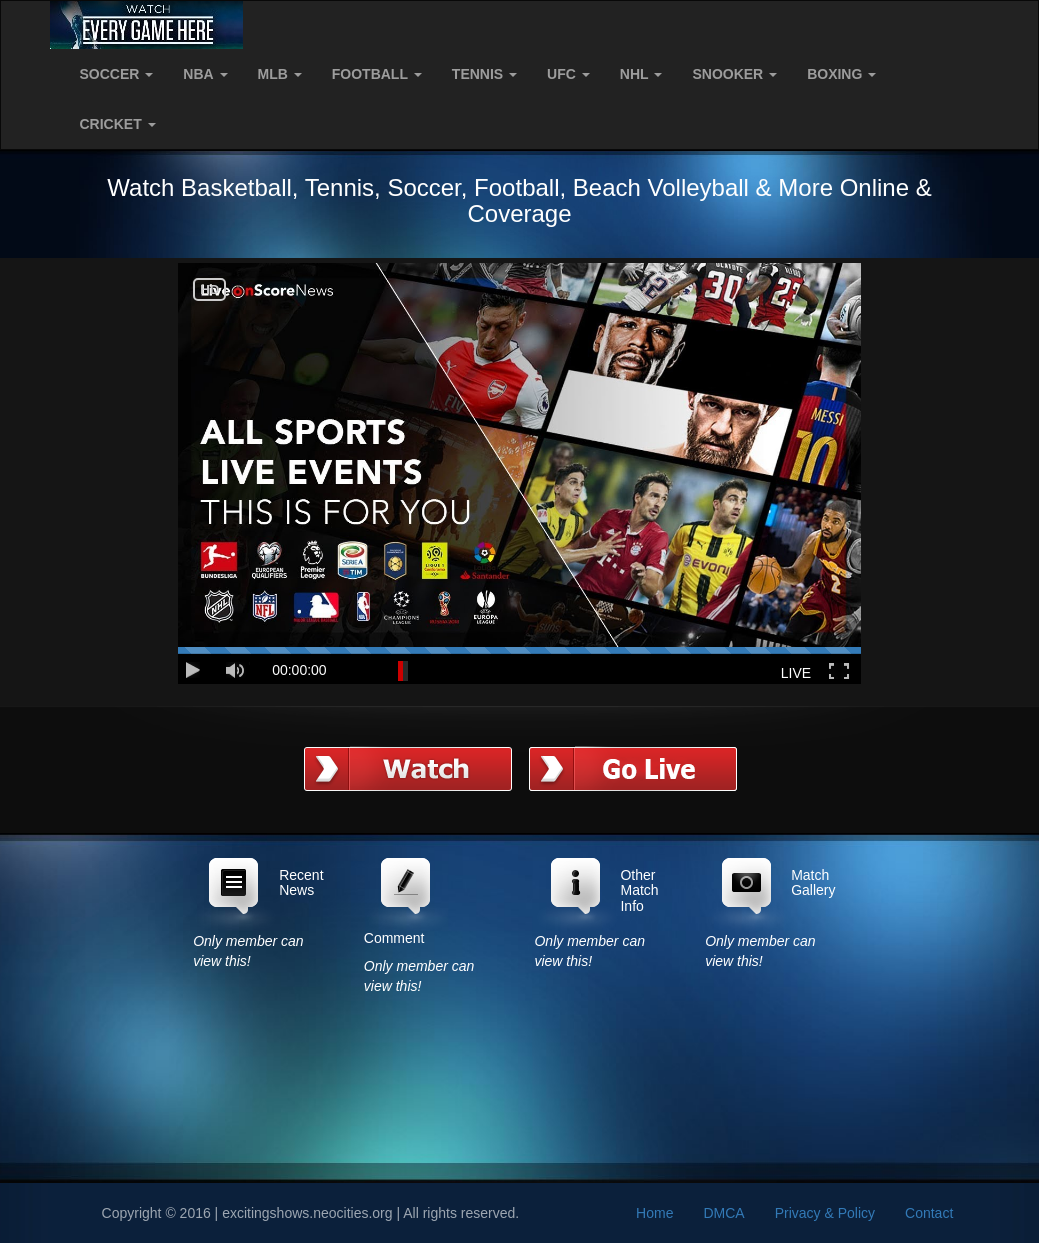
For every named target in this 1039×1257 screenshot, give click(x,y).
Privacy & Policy (825, 1213)
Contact (929, 1213)
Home (654, 1213)
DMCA (723, 1213)
